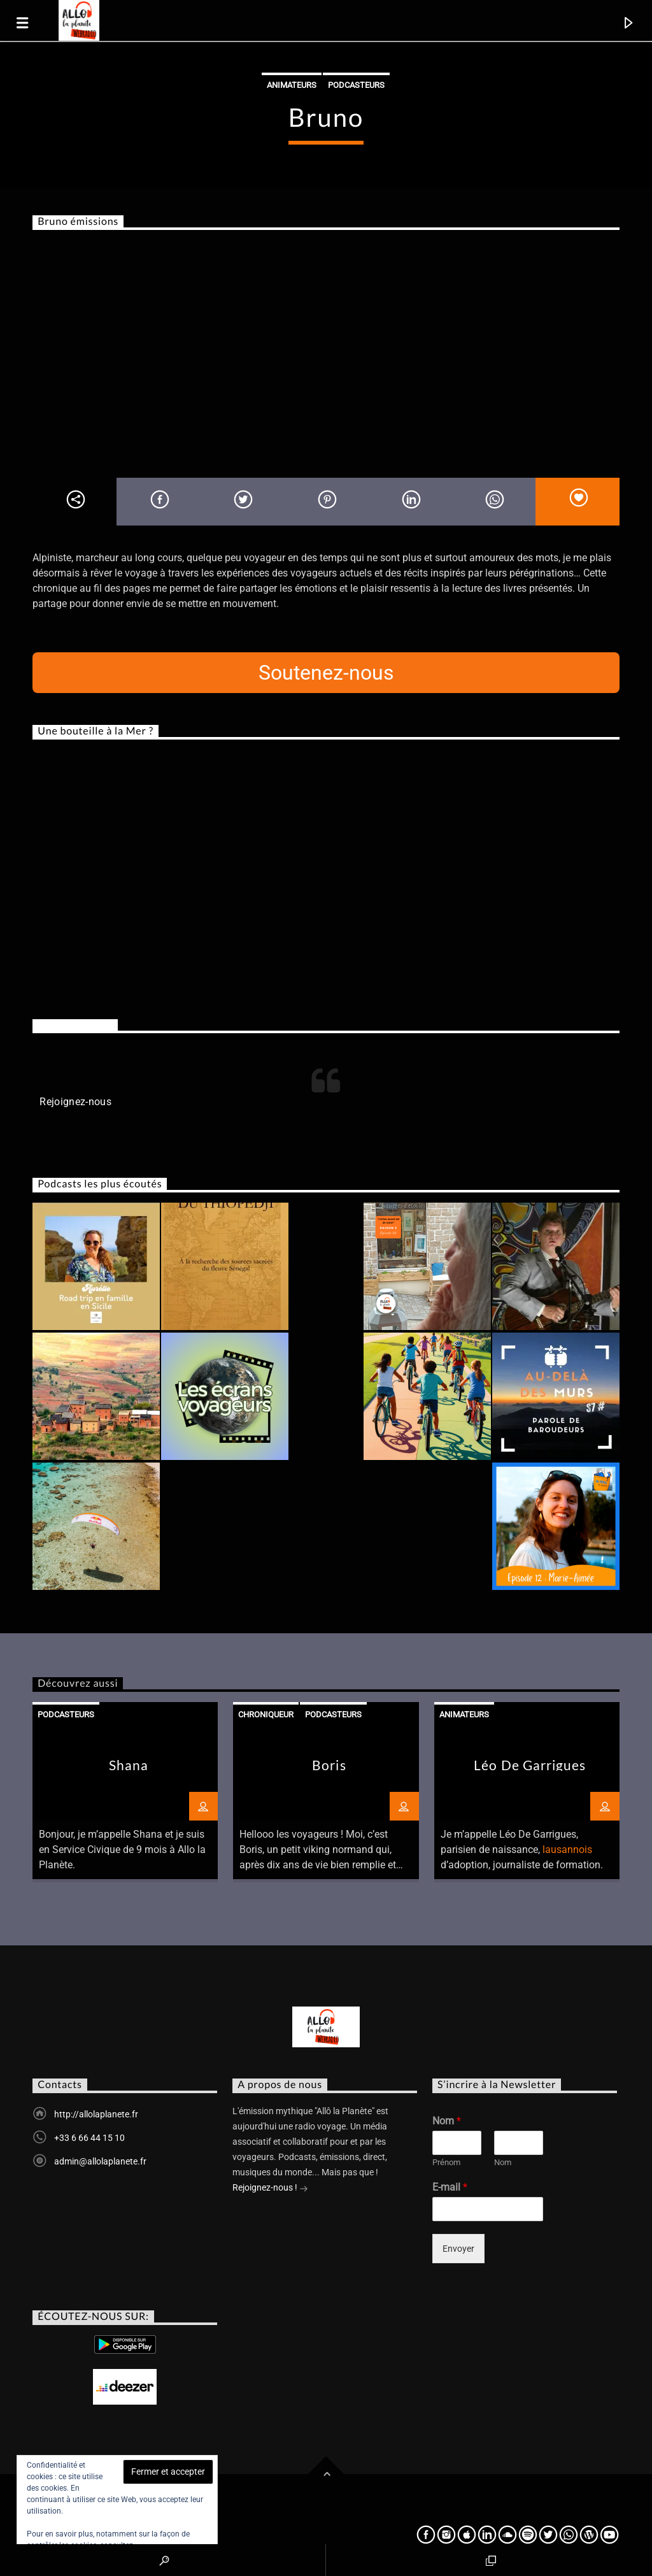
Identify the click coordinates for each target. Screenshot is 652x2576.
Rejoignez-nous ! (270, 2188)
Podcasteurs (356, 85)
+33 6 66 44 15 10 (89, 2138)
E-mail (449, 2187)
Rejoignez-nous (75, 1025)
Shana (128, 1765)
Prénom (446, 2162)
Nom (446, 2121)
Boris (329, 1765)
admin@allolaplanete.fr (100, 2161)
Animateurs (291, 85)
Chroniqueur (266, 1714)
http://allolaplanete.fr (96, 2114)
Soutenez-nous (326, 673)
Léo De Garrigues (530, 1765)
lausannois (567, 1849)
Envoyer (458, 2248)
